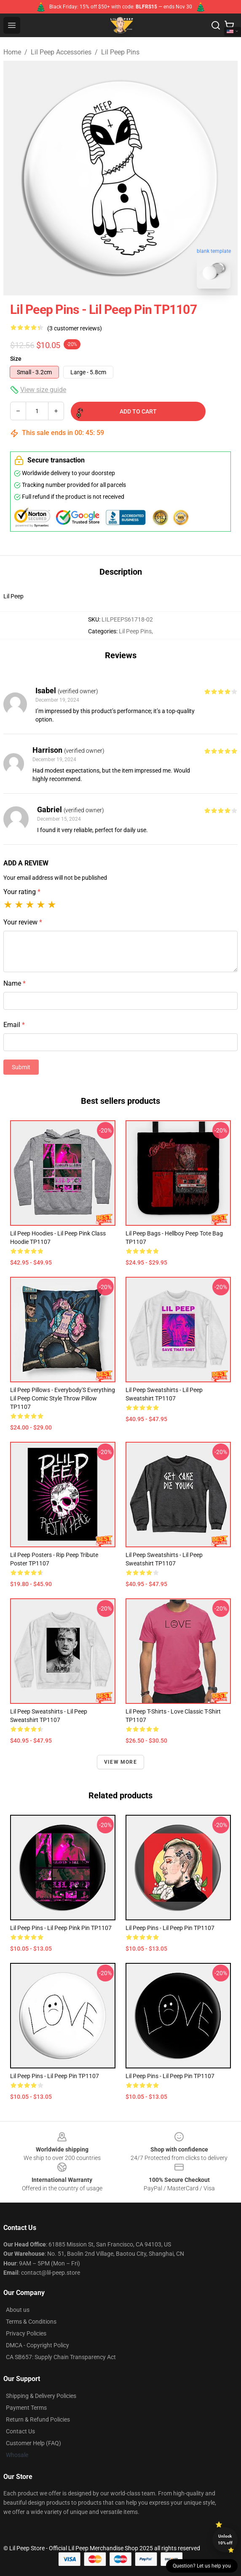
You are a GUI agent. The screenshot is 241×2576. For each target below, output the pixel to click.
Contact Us (20, 2431)
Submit (21, 1067)
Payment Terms (26, 2407)
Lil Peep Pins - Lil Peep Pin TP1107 (170, 1928)
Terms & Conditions (31, 2321)
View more (120, 1762)
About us (17, 2309)
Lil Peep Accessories (61, 52)
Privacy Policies (26, 2333)
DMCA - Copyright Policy (37, 2345)
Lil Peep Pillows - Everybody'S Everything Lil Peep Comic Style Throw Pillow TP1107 (62, 1398)
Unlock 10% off (225, 2539)
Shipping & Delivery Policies (41, 2395)
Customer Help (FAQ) (33, 2443)
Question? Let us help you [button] (202, 2566)
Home (12, 52)
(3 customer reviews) (74, 328)
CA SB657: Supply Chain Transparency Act (61, 2357)
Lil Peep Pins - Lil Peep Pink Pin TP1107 (61, 1928)
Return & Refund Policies (38, 2419)
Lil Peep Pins (120, 52)
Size (15, 358)
